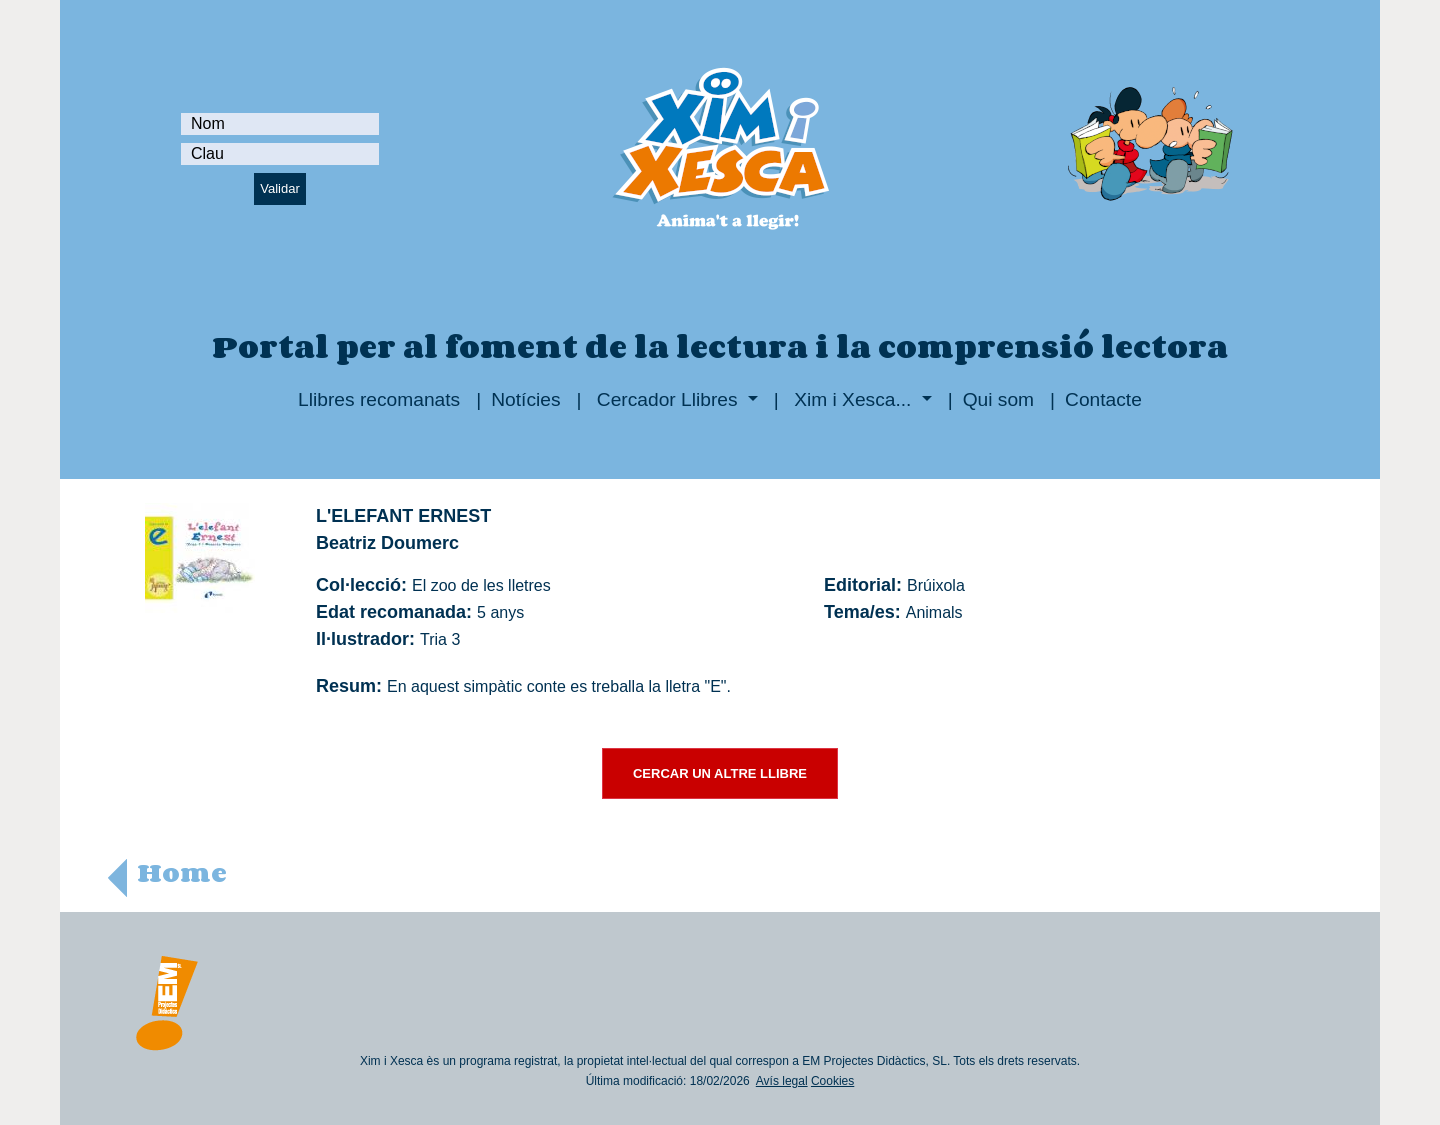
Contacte (1103, 399)
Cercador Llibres (667, 399)
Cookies (832, 1081)
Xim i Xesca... (853, 399)
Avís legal (782, 1081)
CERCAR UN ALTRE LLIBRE (720, 773)
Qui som (998, 399)
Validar (280, 188)
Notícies (525, 399)
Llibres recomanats (379, 399)
